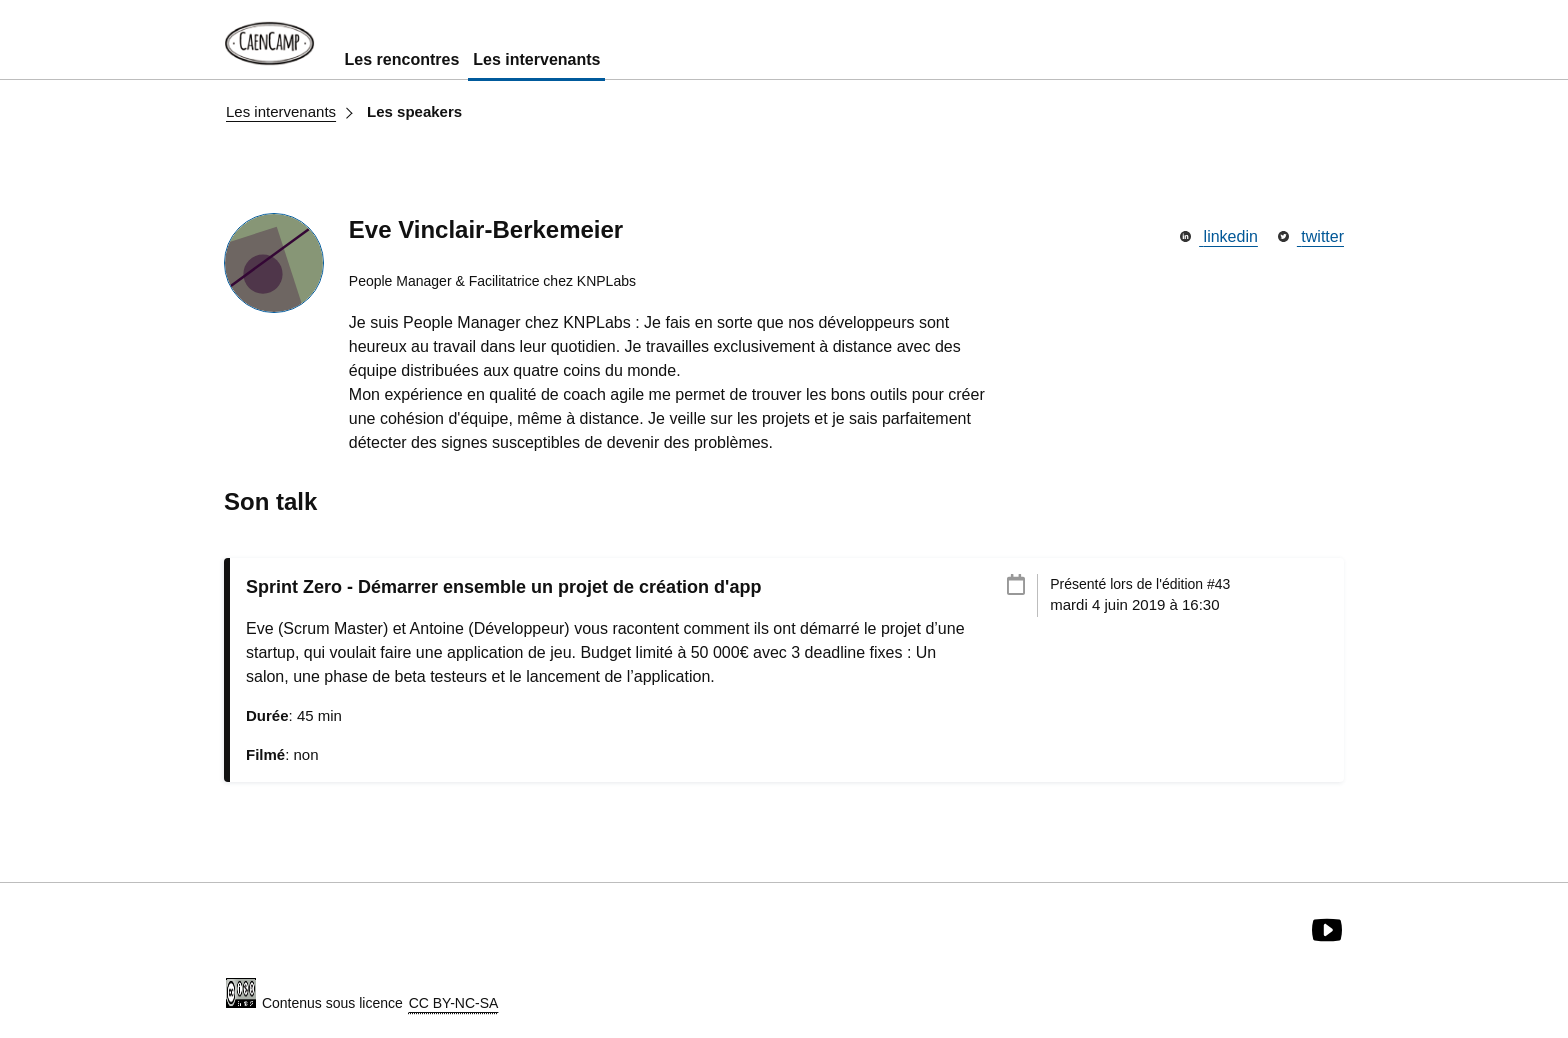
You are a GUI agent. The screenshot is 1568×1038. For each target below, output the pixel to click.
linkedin (1219, 236)
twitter (1311, 236)
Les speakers (414, 111)
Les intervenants (536, 59)
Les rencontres (402, 59)
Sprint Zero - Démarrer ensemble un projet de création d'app (503, 587)
